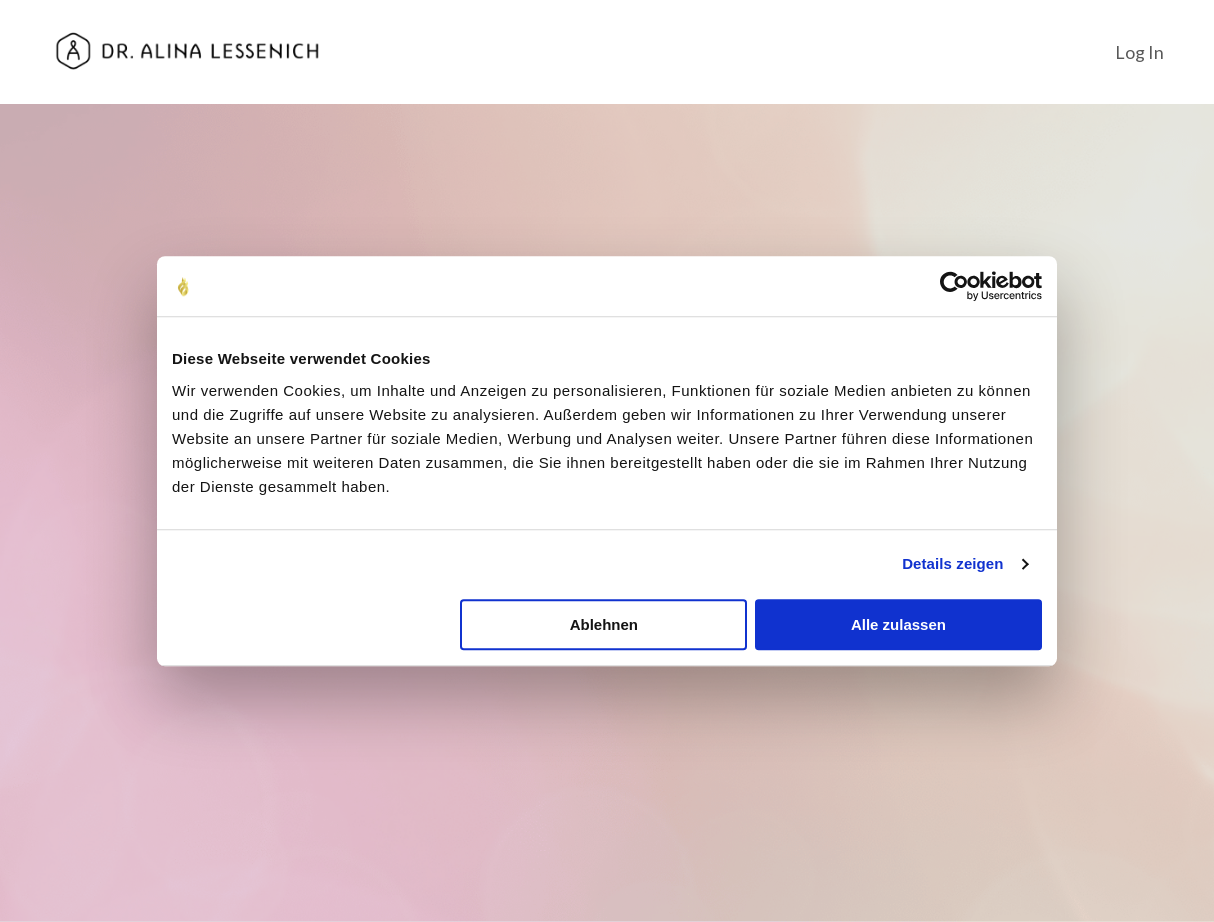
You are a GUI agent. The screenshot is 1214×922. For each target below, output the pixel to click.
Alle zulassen (898, 624)
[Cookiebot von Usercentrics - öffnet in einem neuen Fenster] (954, 286)
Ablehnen (604, 624)
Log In (1139, 51)
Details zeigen (952, 563)
